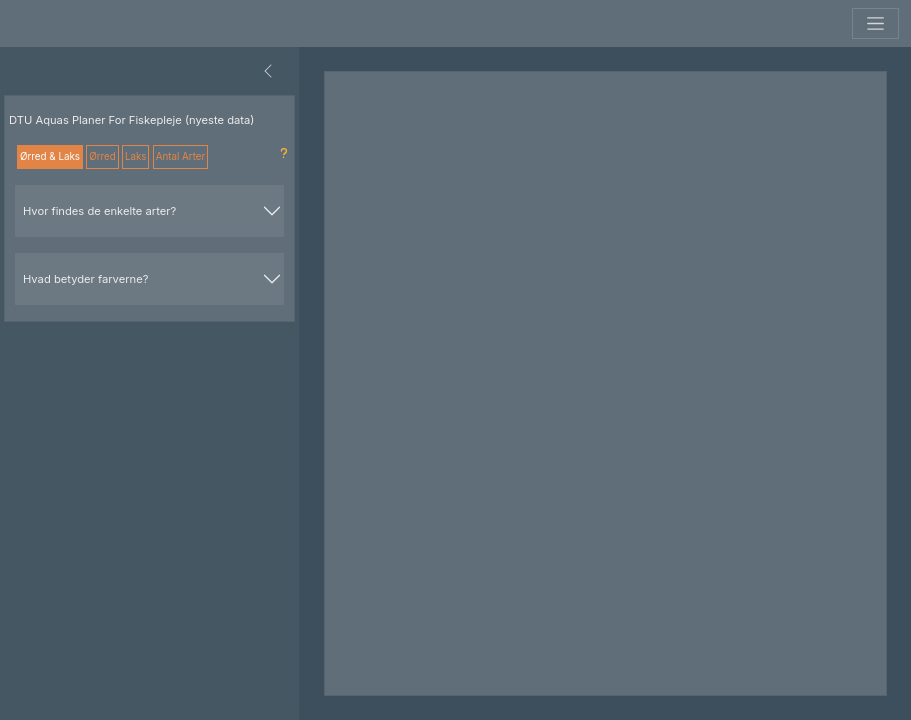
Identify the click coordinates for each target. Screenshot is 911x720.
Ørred (102, 156)
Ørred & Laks (50, 156)
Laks (136, 156)
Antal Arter (181, 156)
